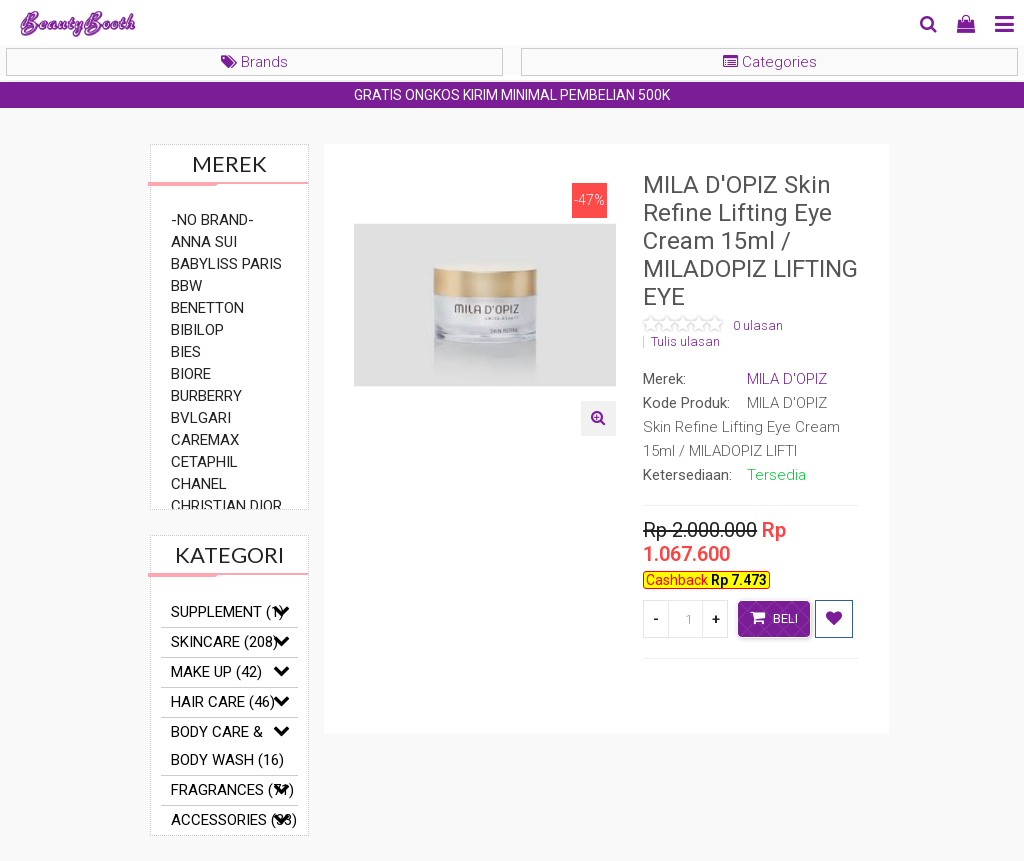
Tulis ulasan (685, 342)
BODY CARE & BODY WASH (227, 746)
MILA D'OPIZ (787, 379)
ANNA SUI (204, 242)
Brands (254, 62)
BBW (186, 286)
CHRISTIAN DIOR (226, 506)
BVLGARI (201, 418)
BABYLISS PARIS (226, 264)
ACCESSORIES (234, 820)
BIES (186, 352)
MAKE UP (216, 672)
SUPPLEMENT (227, 612)
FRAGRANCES (232, 790)
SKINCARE (224, 642)
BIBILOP (197, 330)
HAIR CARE (223, 702)
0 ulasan (758, 326)
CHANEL (199, 484)
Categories (770, 62)
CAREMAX (205, 440)
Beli (774, 617)
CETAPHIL (204, 462)
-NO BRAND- (212, 220)
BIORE (191, 374)
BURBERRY (206, 396)
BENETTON (207, 308)
